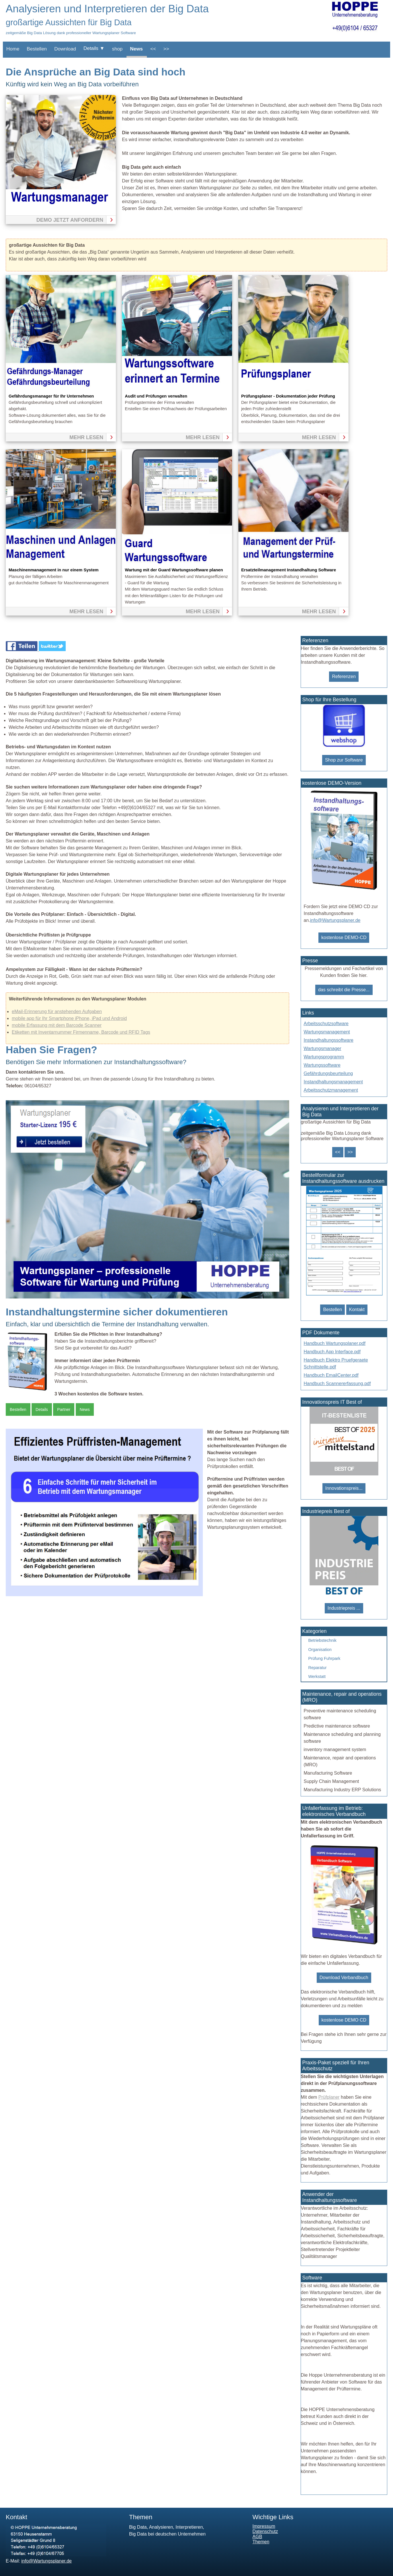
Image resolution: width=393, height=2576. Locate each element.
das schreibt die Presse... (344, 989)
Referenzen (344, 676)
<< (153, 49)
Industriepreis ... (344, 1608)
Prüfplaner (329, 2097)
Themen (260, 2541)
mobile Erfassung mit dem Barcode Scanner (57, 1025)
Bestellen (37, 49)
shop (117, 49)
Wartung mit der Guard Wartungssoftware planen (174, 570)
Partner (63, 1409)
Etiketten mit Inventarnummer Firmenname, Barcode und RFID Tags (81, 1032)
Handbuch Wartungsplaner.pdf (335, 1343)
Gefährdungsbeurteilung (328, 1073)
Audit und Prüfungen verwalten (156, 396)
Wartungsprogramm (324, 1056)
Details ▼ (94, 48)
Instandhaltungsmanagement (333, 1081)
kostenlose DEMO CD (344, 2020)
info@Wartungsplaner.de (335, 920)
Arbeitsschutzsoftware (326, 1023)
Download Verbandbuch (344, 1977)
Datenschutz (265, 2531)
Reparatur (317, 1667)
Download (65, 49)
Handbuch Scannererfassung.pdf (337, 1383)
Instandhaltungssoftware (328, 1040)
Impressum (263, 2526)
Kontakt (357, 1309)
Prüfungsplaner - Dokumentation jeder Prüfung (288, 396)
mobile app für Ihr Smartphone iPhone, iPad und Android (69, 1018)
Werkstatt (317, 1676)
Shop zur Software (344, 760)
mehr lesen (86, 437)
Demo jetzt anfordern (69, 220)
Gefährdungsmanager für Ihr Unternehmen (51, 396)
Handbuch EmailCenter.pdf (331, 1375)
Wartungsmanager (322, 1048)
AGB (257, 2536)
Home (12, 49)
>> (166, 49)
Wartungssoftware (322, 1065)
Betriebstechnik (322, 1640)
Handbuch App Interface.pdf (332, 1351)
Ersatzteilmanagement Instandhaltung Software (288, 570)
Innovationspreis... (344, 1488)
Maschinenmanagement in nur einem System (54, 570)
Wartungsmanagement (327, 1031)
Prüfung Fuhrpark (324, 1658)
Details (42, 1409)
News (136, 49)
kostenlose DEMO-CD (343, 937)
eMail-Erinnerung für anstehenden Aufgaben (57, 1011)
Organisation (320, 1649)
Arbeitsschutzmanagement (331, 1090)
